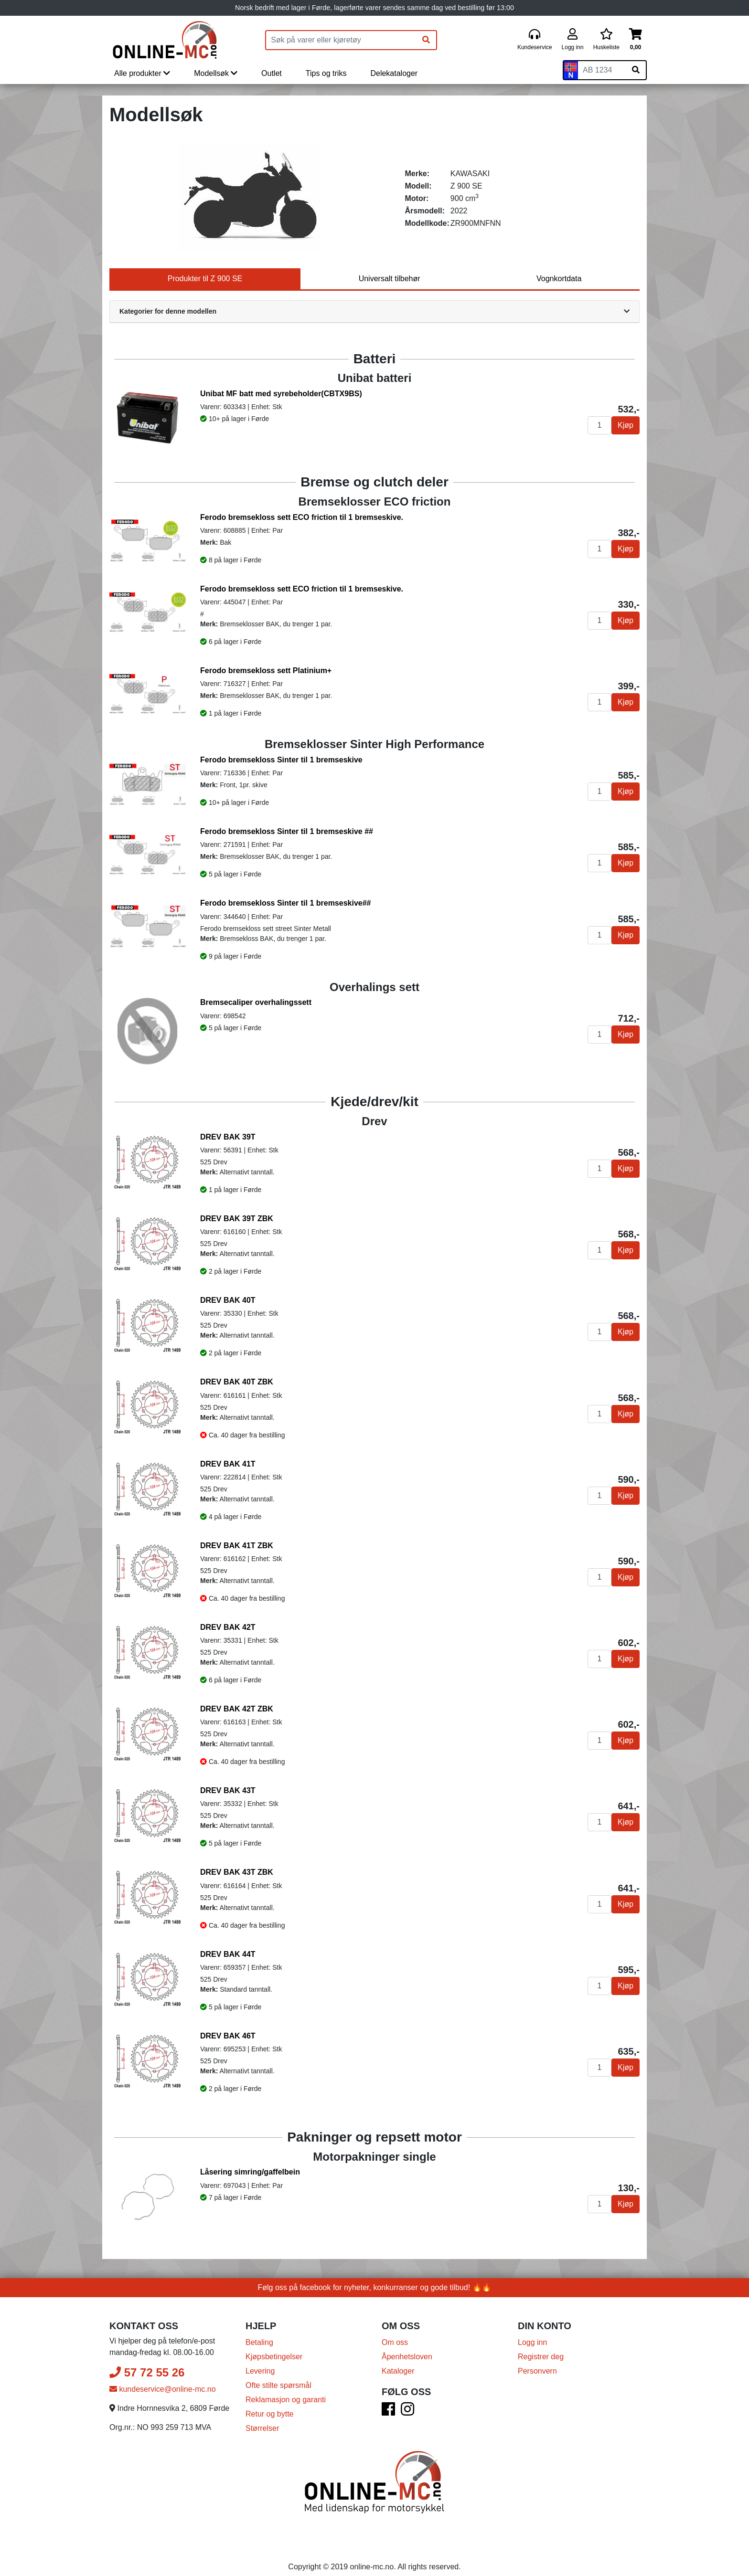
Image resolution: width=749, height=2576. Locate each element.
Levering (260, 2359)
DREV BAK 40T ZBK (236, 1382)
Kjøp (625, 425)
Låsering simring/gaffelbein (250, 2172)
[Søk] (426, 40)
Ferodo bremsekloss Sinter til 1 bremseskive (281, 760)
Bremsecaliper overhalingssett (255, 1002)
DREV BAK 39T (228, 1137)
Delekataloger (393, 73)
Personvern (537, 2359)
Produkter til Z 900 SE (205, 278)
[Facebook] (388, 2401)
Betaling (259, 2331)
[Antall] (599, 425)
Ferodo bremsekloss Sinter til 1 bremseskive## (285, 903)
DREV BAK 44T (228, 1954)
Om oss (395, 2331)
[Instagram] (407, 2401)
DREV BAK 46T (228, 2036)
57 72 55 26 (146, 2360)
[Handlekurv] (635, 40)
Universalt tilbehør (389, 278)
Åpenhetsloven (407, 2345)
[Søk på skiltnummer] (635, 70)
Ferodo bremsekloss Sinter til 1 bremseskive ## (286, 831)
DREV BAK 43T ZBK (236, 1872)
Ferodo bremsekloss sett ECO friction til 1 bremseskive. (301, 517)
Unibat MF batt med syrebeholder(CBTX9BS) (281, 394)
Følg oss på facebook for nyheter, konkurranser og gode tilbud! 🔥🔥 (375, 2276)
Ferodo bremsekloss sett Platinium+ (266, 670)
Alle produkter (142, 73)
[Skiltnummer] (602, 70)
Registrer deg (541, 2345)
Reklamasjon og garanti (286, 2388)
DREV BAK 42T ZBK (236, 1709)
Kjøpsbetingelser (274, 2345)
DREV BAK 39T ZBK (236, 1218)
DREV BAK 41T (228, 1464)
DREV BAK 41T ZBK (236, 1545)
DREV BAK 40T (228, 1300)
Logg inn (532, 2331)
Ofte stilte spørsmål (278, 2374)
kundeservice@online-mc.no (162, 2378)
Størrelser (262, 2417)
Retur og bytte (270, 2402)
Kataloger (398, 2359)
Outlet (271, 73)
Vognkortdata (558, 278)
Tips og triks (326, 73)
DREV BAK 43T (228, 1790)
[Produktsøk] (341, 40)
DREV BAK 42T (228, 1627)
